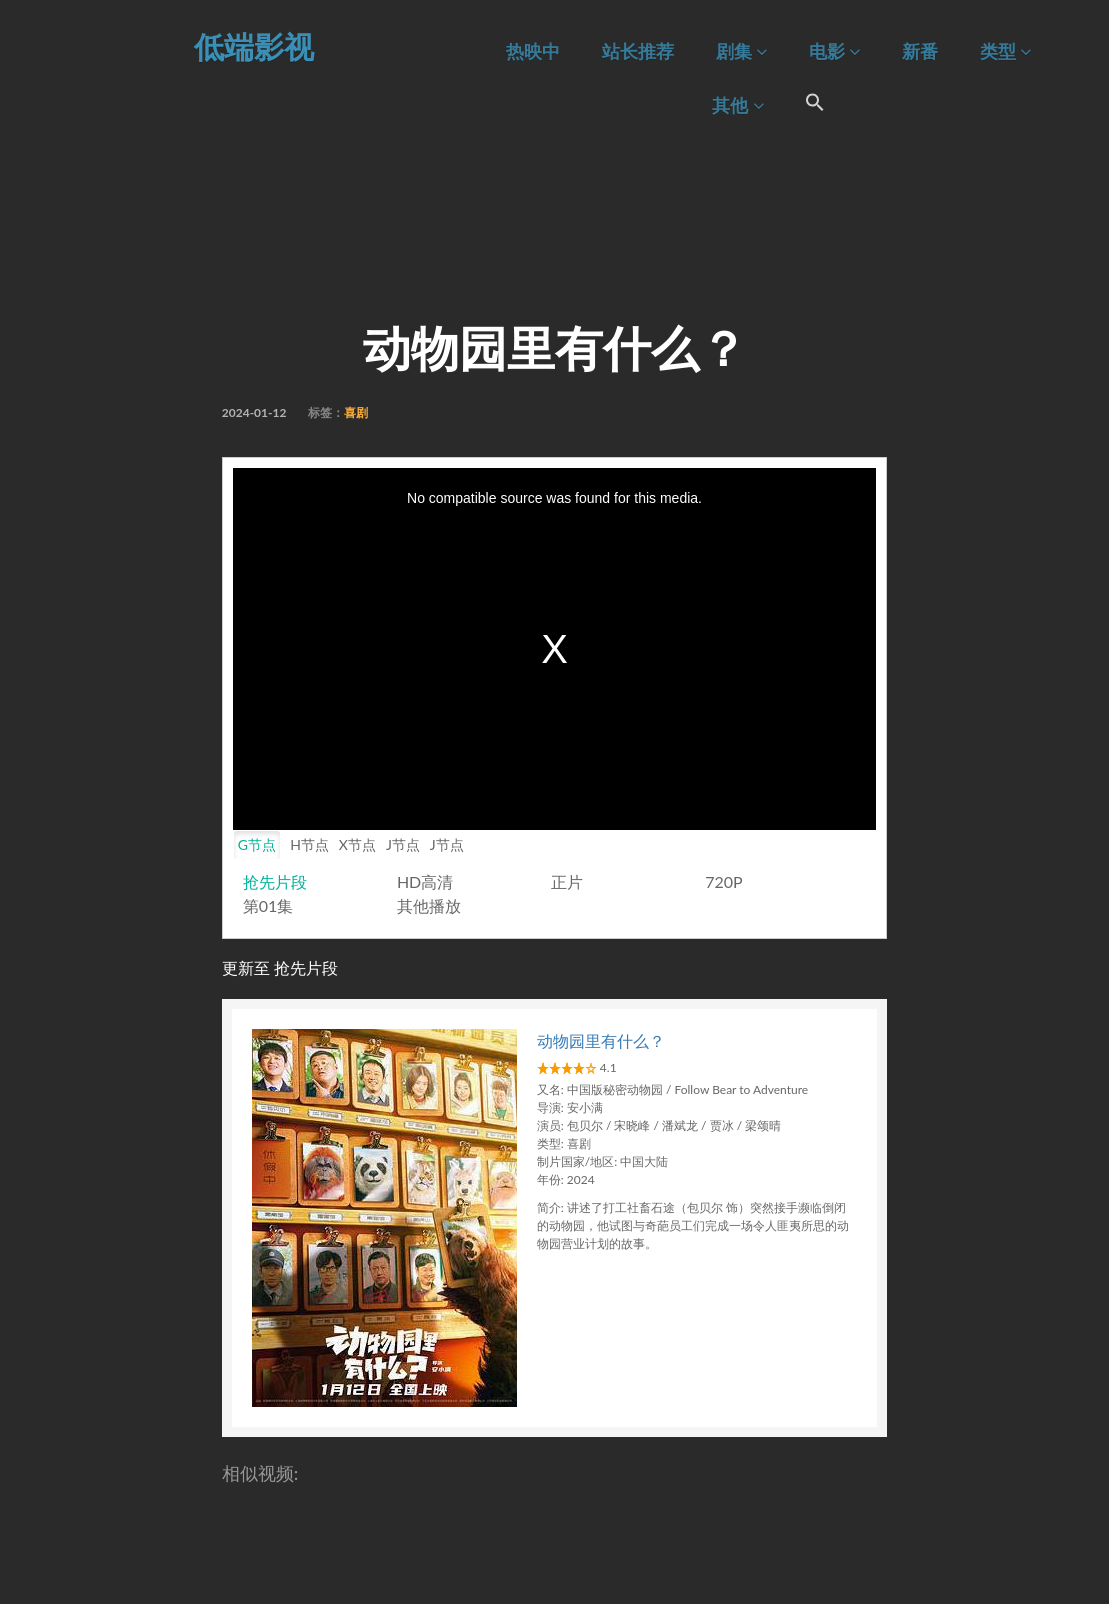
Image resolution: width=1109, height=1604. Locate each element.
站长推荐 (638, 51)
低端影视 (254, 46)
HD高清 (425, 881)
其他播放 (429, 905)
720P (723, 881)
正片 (567, 881)
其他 (737, 105)
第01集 (268, 905)
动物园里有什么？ (601, 1040)
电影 (834, 51)
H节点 (309, 844)
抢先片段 (275, 881)
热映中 (533, 51)
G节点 (257, 844)
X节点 (357, 844)
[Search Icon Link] (816, 105)
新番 (920, 51)
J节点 (403, 844)
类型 (1005, 51)
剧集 (741, 51)
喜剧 (356, 412)
